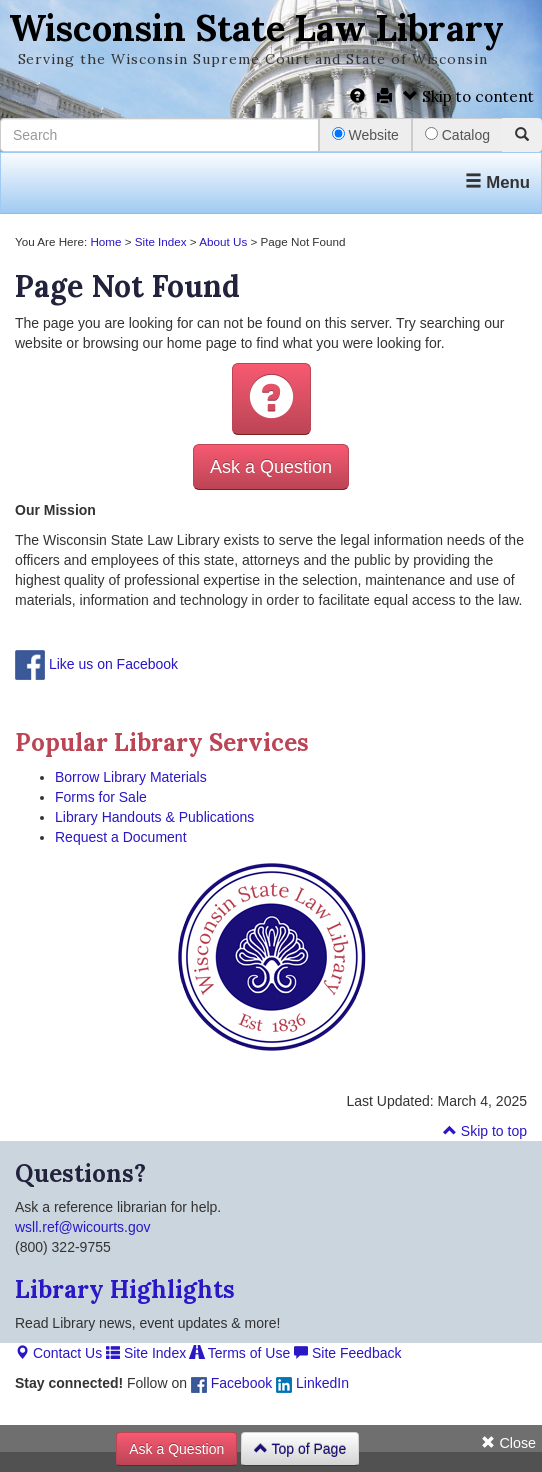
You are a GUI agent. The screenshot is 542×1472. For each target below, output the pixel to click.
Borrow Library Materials (131, 777)
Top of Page (300, 1449)
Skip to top (485, 1131)
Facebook (231, 1383)
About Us (223, 241)
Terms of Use (240, 1353)
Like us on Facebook (113, 664)
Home (105, 241)
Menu (497, 182)
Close (508, 1443)
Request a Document (121, 837)
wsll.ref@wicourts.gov (83, 1227)
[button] (271, 399)
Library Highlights (125, 1289)
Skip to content (468, 96)
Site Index (161, 241)
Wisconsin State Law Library (256, 28)
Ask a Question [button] (271, 467)
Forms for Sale (101, 797)
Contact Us (58, 1353)
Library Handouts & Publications (154, 817)
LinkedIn (312, 1383)
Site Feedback (347, 1353)
